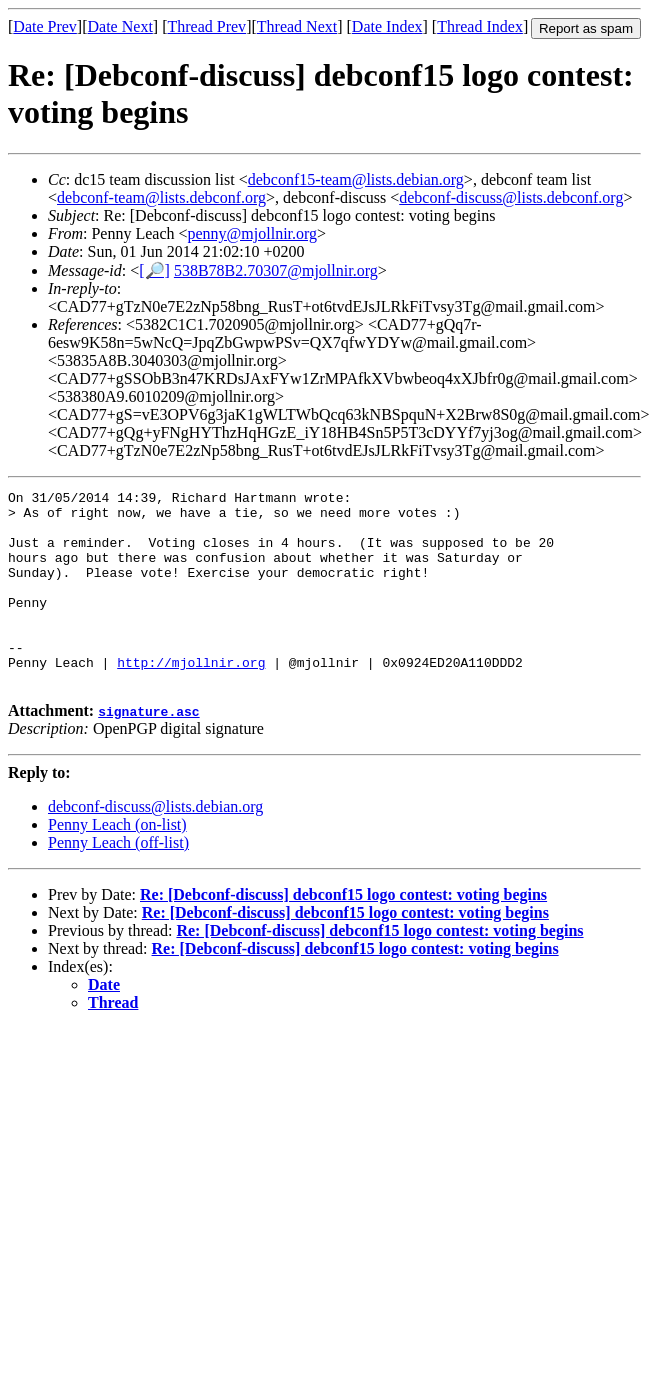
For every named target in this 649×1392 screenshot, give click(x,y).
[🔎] (154, 270)
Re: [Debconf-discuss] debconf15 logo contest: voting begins (343, 933)
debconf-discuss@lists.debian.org (155, 845)
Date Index (387, 26)
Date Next (120, 26)
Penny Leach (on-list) (117, 863)
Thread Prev (206, 26)
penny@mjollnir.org (253, 233)
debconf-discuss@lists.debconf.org (511, 197)
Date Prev (45, 26)
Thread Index (480, 26)
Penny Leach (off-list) (118, 881)
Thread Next (297, 26)
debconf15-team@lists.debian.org (356, 179)
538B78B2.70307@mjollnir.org (276, 270)
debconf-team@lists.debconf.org (161, 197)
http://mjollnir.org (191, 698)
